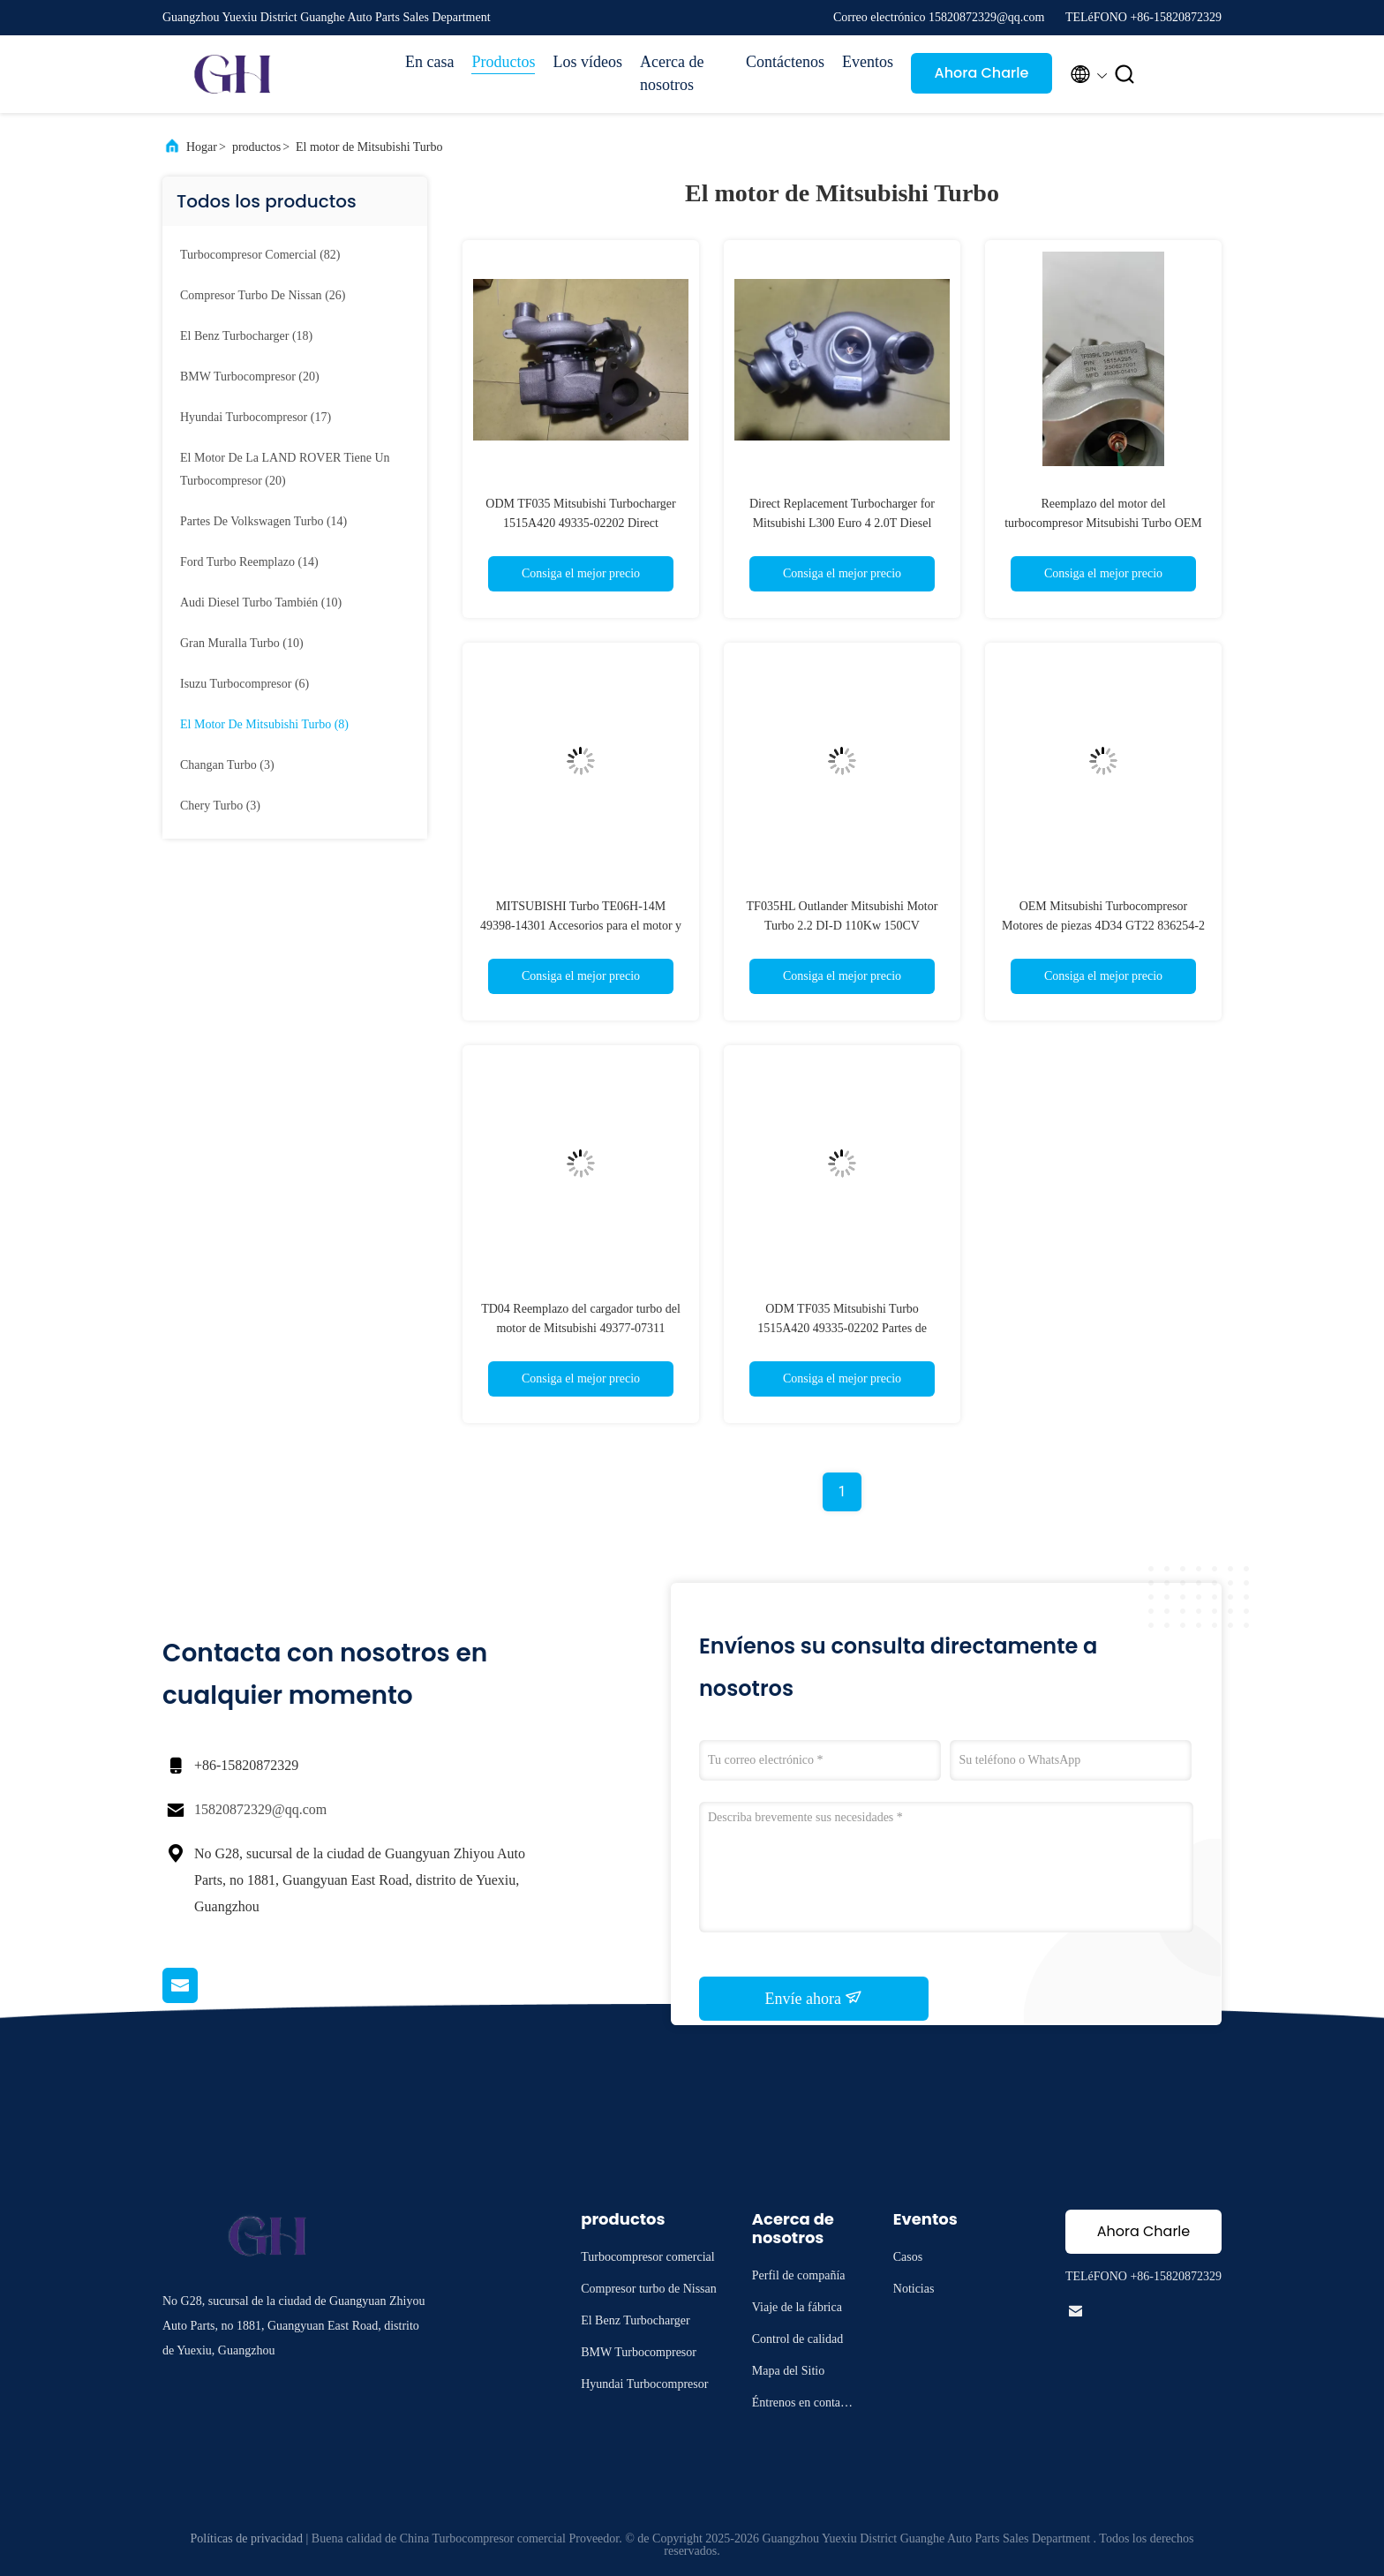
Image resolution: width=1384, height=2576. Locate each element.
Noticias (914, 2288)
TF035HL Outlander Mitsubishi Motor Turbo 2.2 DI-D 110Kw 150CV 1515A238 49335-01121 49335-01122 (842, 926)
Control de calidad (797, 2339)
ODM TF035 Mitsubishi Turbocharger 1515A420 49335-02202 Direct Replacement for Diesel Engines (580, 523)
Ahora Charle (982, 73)
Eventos (867, 62)
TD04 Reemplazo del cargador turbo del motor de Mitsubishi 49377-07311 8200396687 (581, 1328)
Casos (907, 2256)
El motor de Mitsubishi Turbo (369, 147)
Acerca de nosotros (671, 73)
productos (256, 147)
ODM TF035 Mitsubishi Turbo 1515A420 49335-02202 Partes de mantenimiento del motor (842, 1328)
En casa (429, 62)
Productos (503, 62)
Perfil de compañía (799, 2275)
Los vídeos (587, 62)
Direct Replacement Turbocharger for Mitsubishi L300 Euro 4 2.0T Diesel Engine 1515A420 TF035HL (842, 523)
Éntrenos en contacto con (803, 2405)
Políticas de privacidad (247, 2538)
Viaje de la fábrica (797, 2307)
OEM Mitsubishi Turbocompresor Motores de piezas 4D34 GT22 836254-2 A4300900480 (1103, 926)
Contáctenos (785, 62)
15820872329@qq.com (260, 1809)
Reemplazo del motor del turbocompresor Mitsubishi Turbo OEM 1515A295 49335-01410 (1103, 523)
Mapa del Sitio (788, 2370)
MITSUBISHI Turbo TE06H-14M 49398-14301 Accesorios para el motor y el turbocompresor (580, 926)
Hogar (201, 147)
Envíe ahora (814, 1997)
